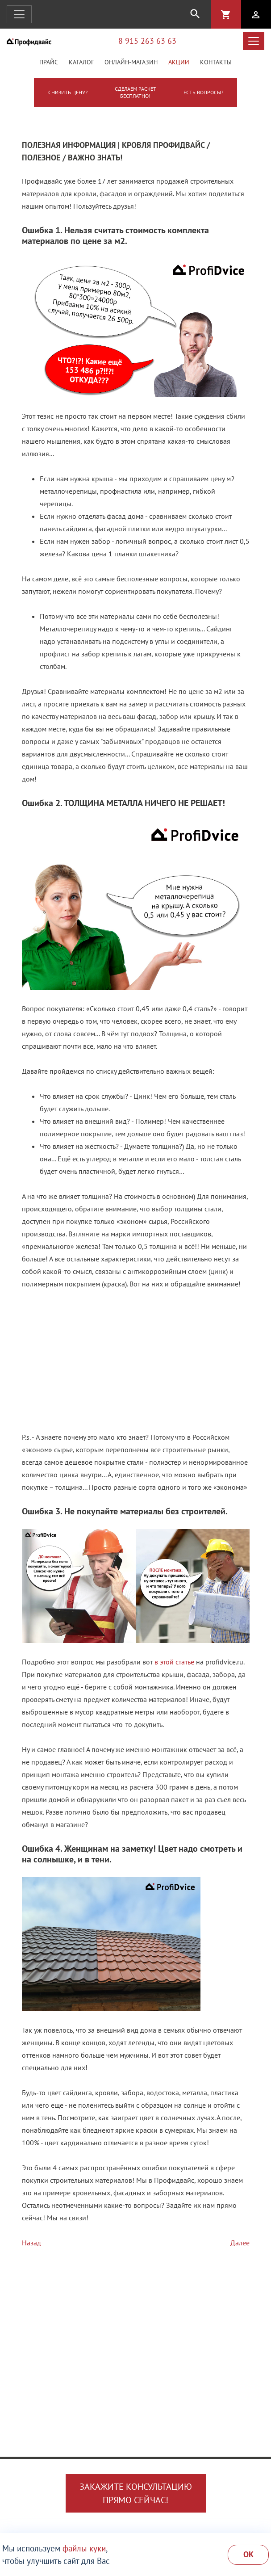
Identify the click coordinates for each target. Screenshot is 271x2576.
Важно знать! (95, 157)
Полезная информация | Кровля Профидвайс (113, 145)
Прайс (48, 62)
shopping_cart (226, 14)
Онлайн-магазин (131, 62)
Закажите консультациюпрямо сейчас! (135, 2493)
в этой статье (174, 1661)
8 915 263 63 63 (147, 41)
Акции (178, 62)
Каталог (81, 62)
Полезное (41, 157)
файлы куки (84, 2548)
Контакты (216, 62)
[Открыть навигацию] (19, 14)
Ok (248, 2554)
